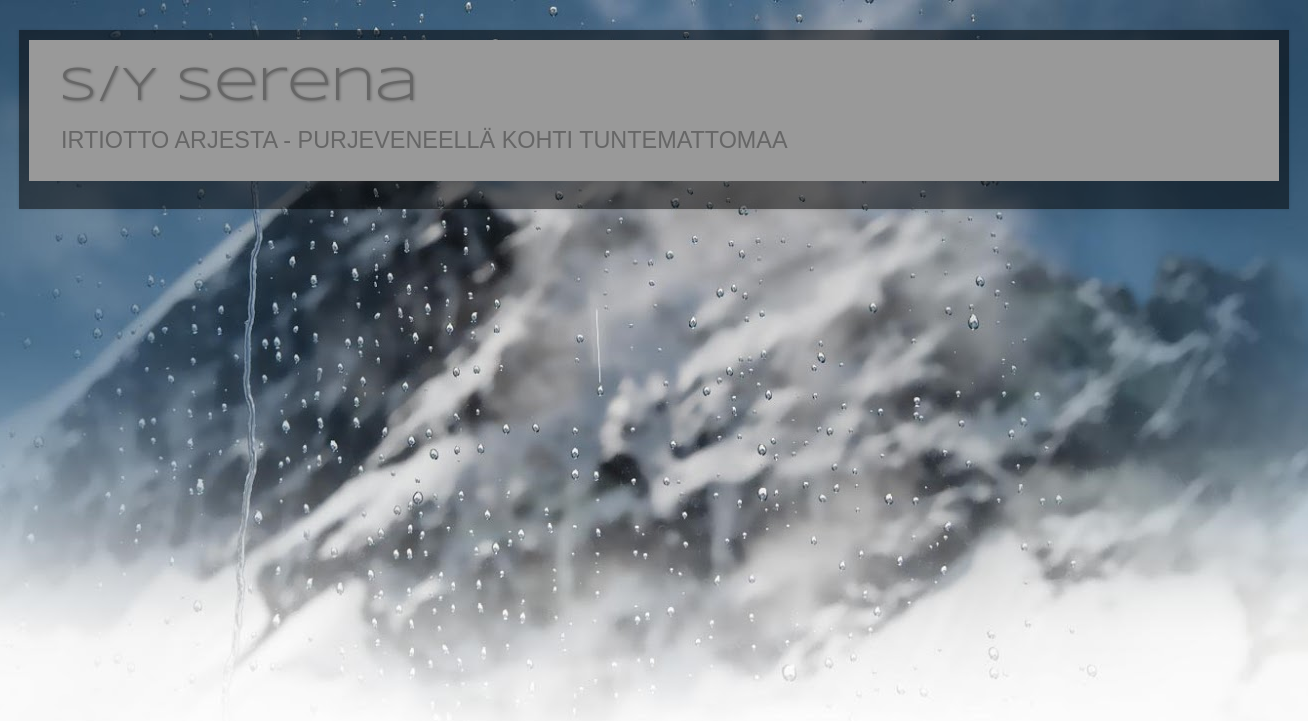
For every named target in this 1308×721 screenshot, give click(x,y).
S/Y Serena (238, 87)
